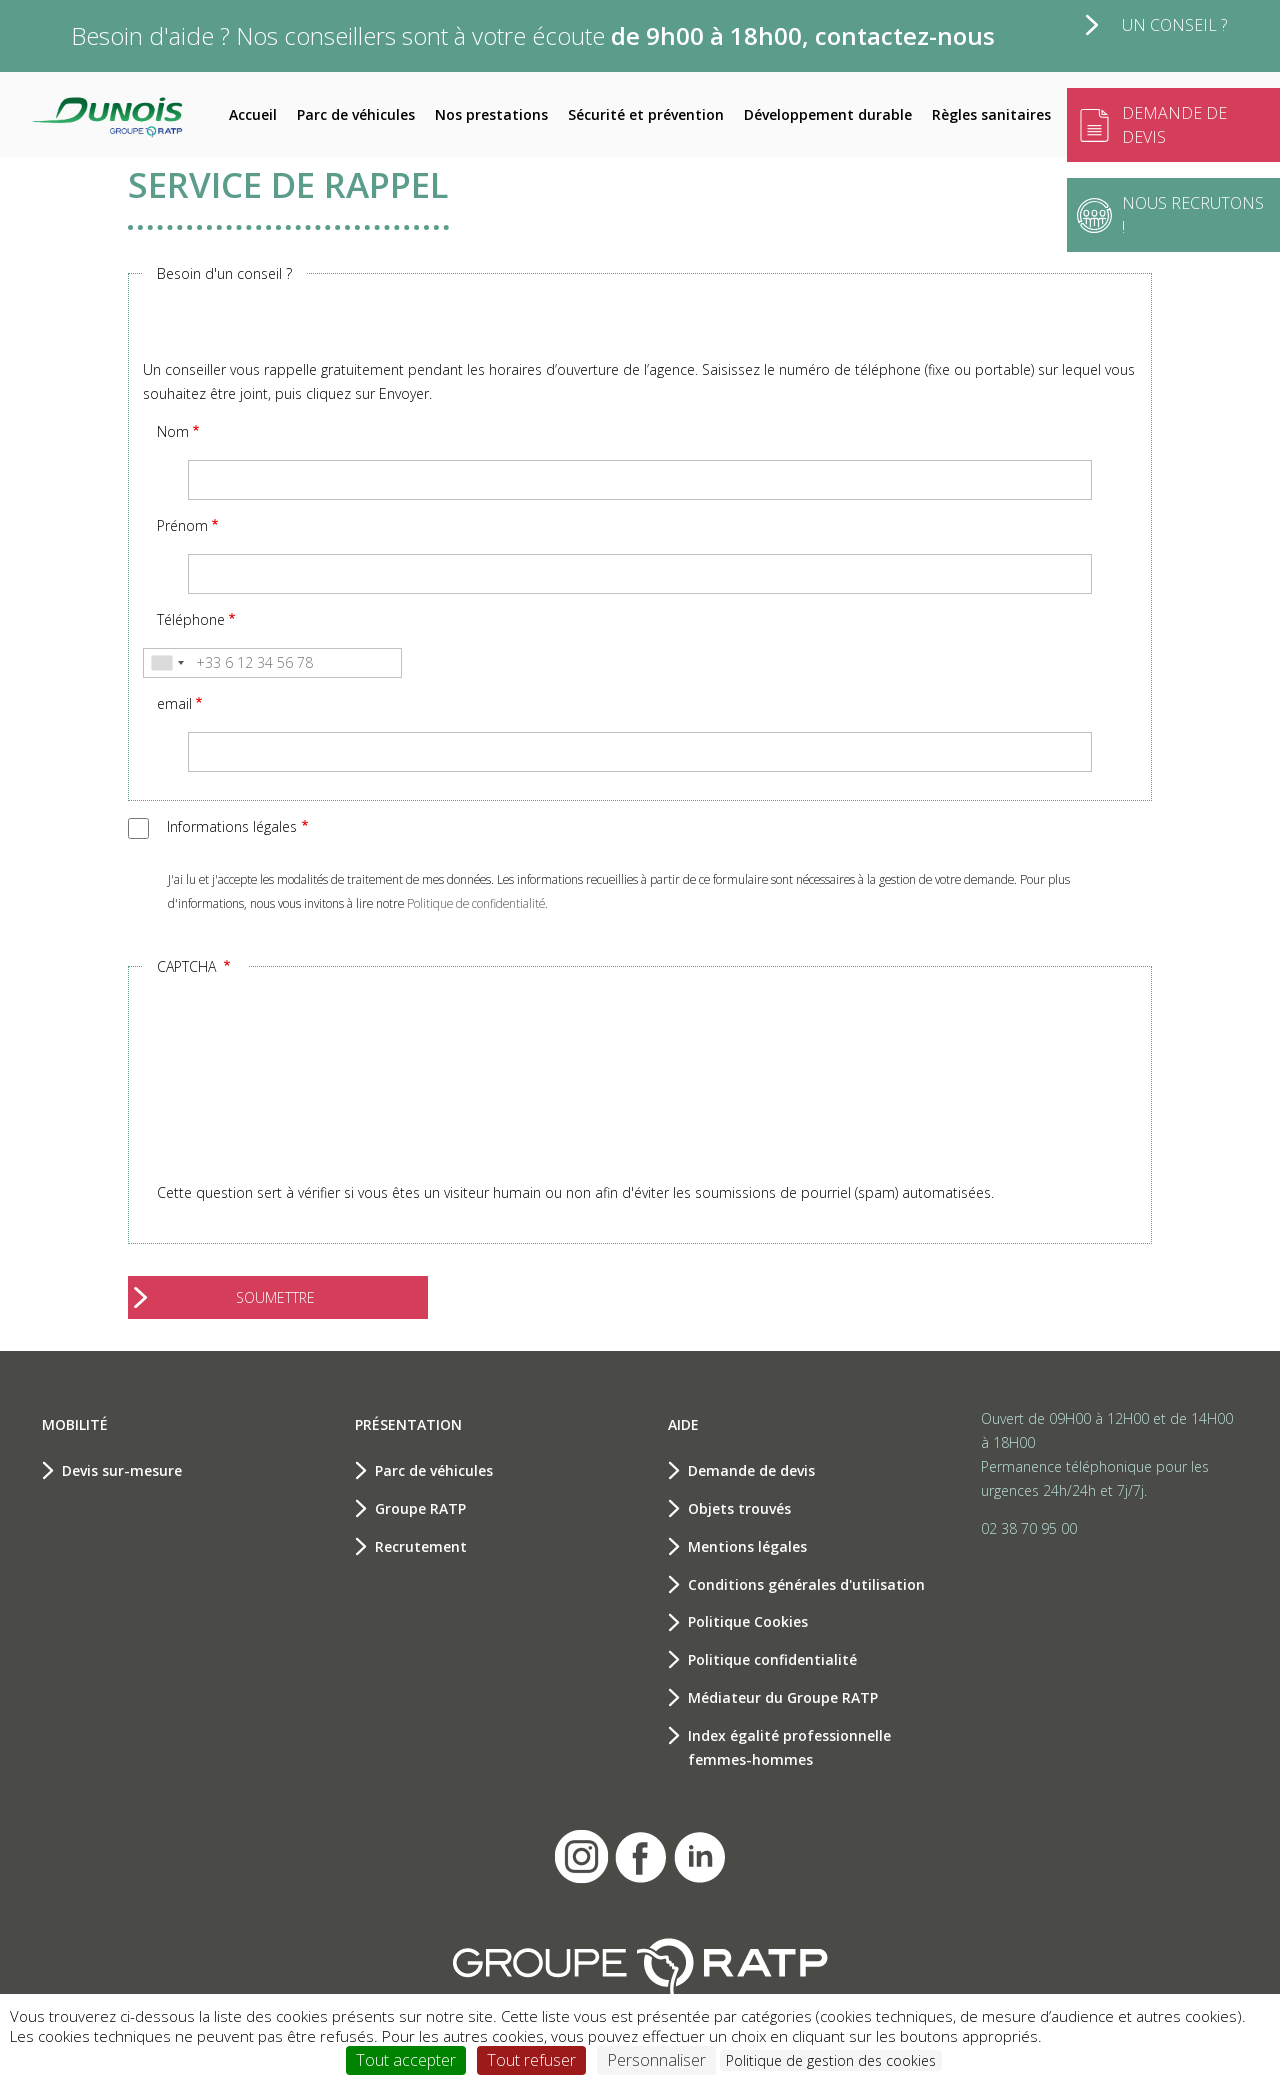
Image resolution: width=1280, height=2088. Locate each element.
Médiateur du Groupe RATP (783, 1697)
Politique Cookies (748, 1621)
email (174, 703)
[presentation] (225, 1095)
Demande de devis (751, 1470)
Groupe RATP (420, 1508)
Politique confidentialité (772, 1659)
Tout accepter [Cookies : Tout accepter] (406, 2060)
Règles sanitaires (991, 114)
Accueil (253, 114)
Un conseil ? (1174, 25)
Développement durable (828, 114)
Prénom (182, 525)
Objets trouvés (739, 1508)
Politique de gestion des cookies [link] (831, 2060)
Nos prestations (491, 114)
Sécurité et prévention (646, 114)
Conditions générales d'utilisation (806, 1584)
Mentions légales (747, 1546)
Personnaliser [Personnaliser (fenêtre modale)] (656, 2060)
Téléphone (191, 619)
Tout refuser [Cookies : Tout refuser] (531, 2060)
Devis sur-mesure (122, 1470)
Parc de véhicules (356, 114)
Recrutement (421, 1546)
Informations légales (232, 826)
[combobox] (167, 663)
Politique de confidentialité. (477, 903)
